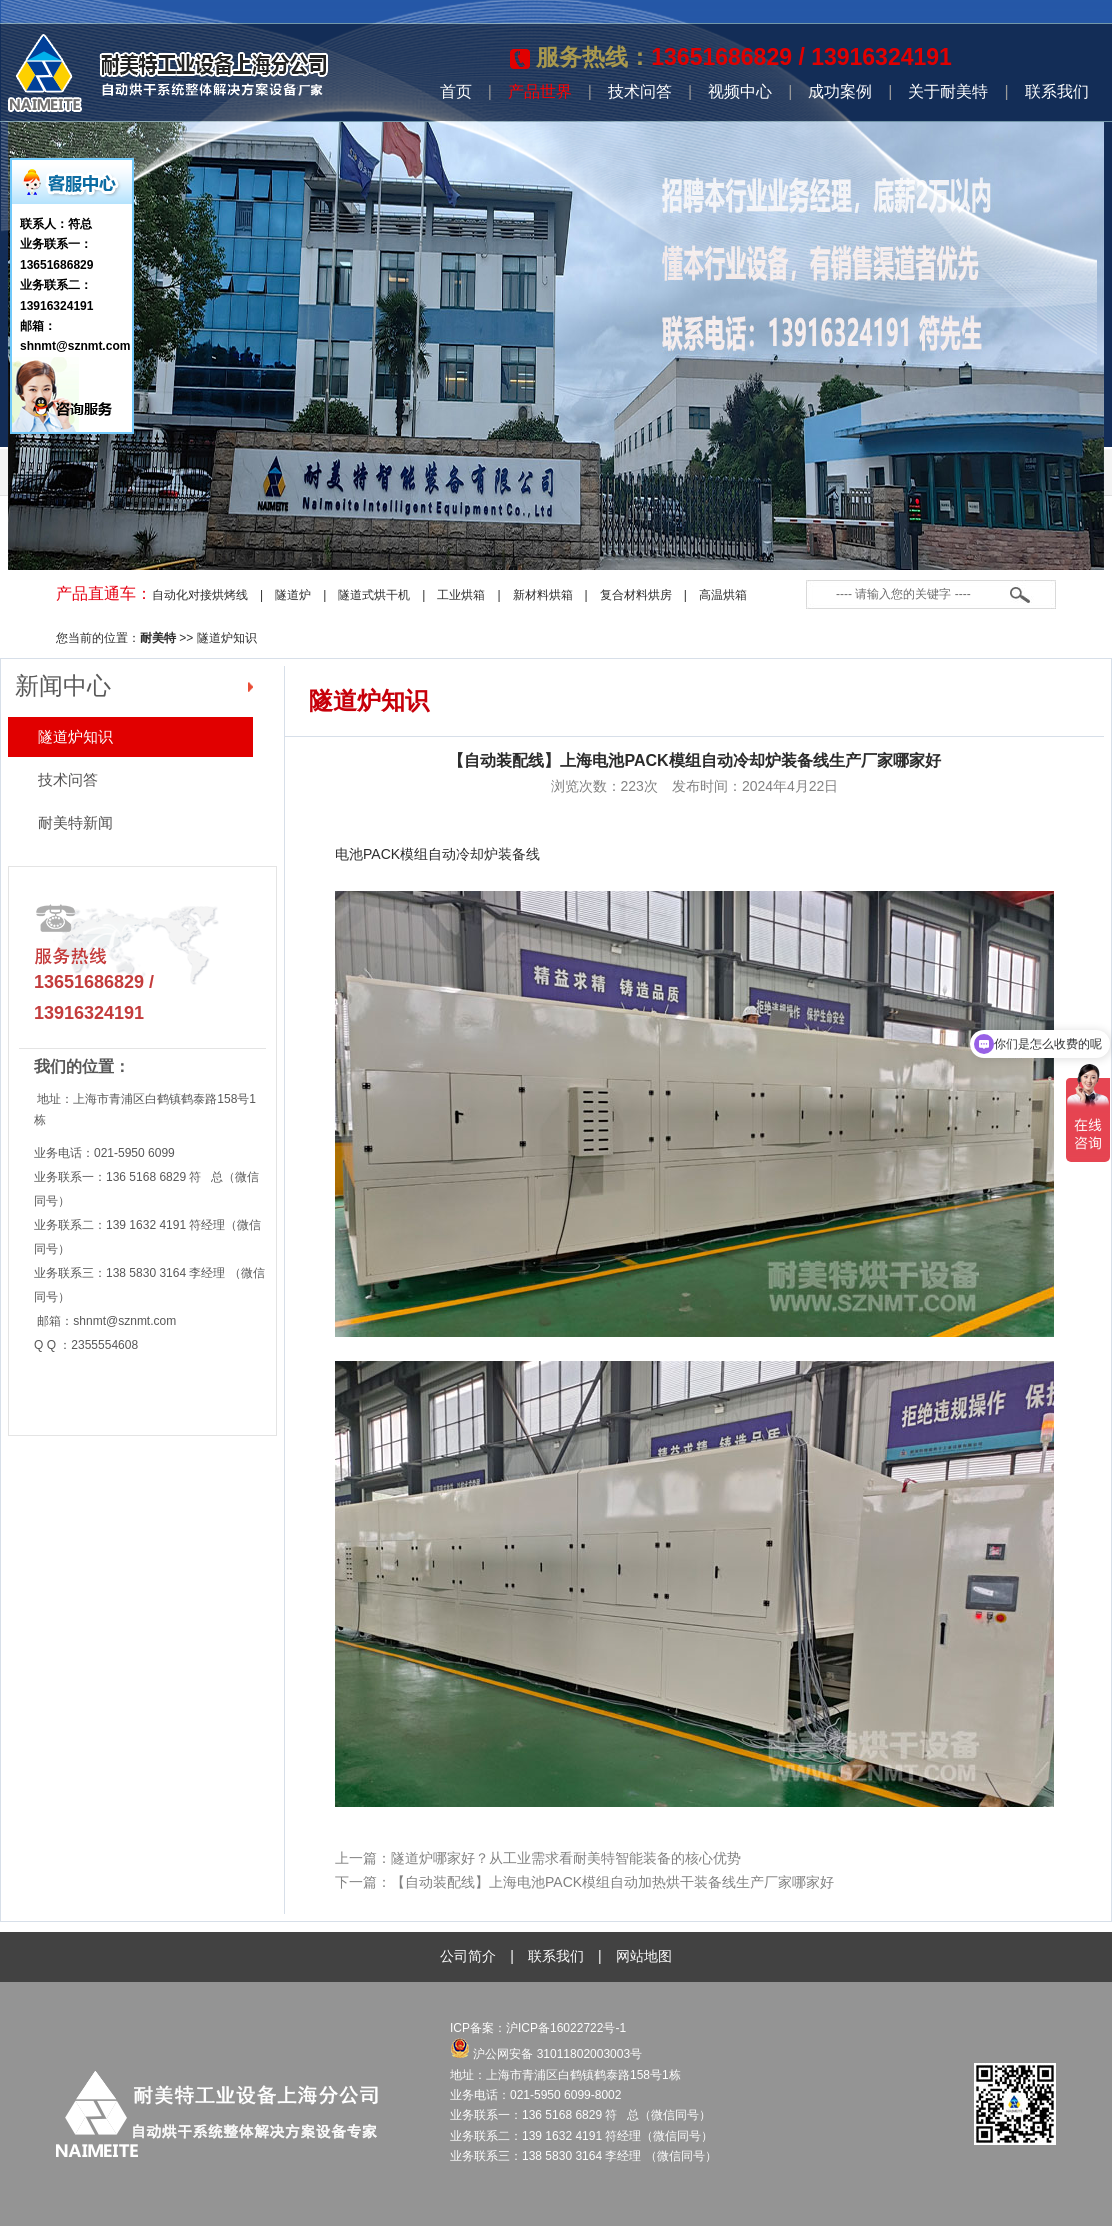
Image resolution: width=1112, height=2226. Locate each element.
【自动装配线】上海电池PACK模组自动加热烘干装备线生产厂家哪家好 (612, 1882)
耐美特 (158, 638)
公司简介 (468, 1956)
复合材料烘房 (636, 595)
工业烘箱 (461, 595)
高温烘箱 (723, 595)
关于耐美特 (948, 91)
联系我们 (1057, 91)
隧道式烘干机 (374, 595)
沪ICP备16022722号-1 (567, 2028)
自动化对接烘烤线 (200, 595)
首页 (456, 91)
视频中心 (740, 91)
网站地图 (644, 1956)
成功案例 (840, 91)
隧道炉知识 (227, 638)
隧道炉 (293, 595)
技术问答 (640, 91)
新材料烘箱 (543, 595)
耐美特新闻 (75, 822)
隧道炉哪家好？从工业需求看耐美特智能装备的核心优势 (566, 1858)
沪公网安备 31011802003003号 (546, 2054)
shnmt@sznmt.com (124, 1321)
